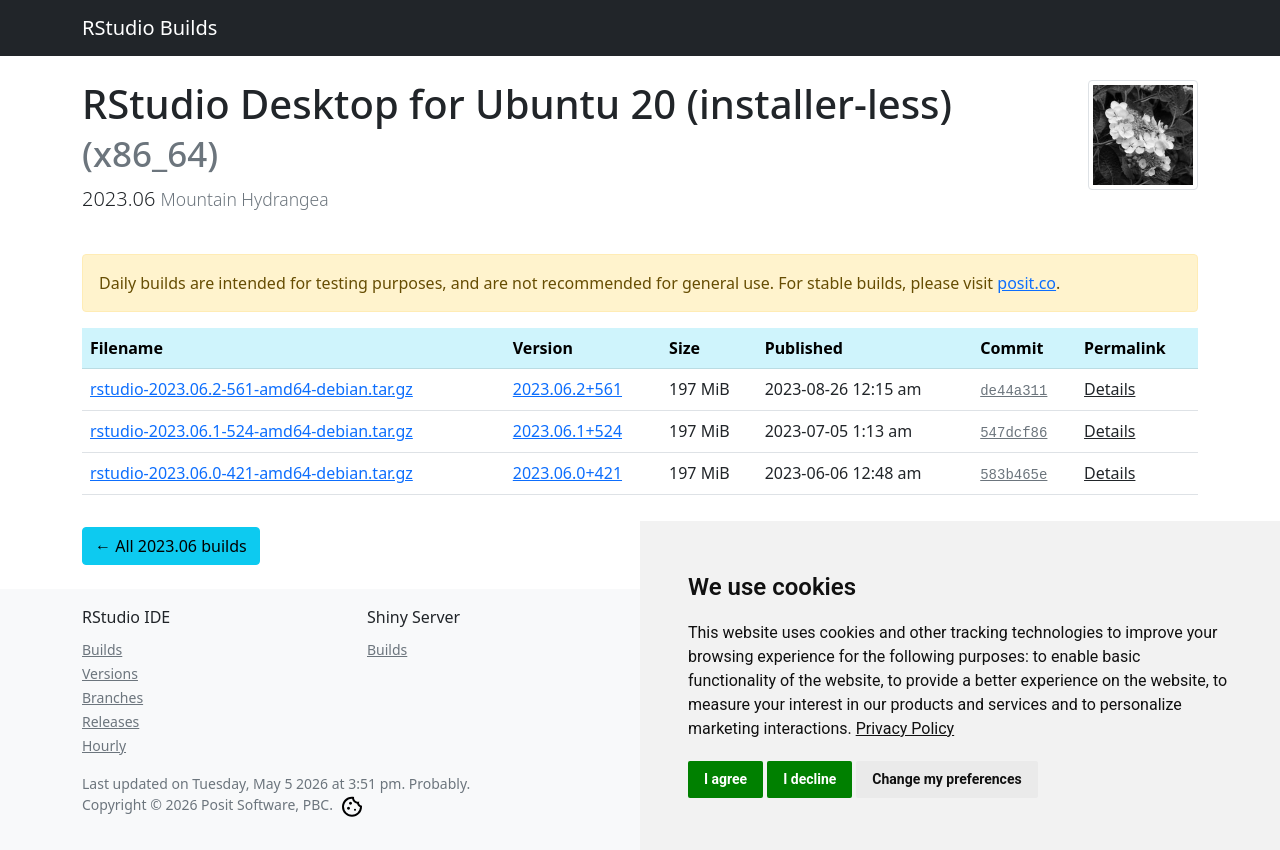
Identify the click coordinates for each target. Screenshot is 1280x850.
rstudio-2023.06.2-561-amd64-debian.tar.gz (251, 389)
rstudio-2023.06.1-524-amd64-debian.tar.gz (251, 431)
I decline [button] (809, 779)
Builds (102, 649)
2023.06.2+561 (567, 389)
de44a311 (1013, 391)
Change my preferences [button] (946, 779)
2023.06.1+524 (567, 431)
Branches (112, 697)
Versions (110, 673)
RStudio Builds (149, 27)
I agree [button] (725, 779)
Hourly (104, 745)
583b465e (1013, 475)
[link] (905, 728)
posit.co (1026, 283)
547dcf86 (1013, 433)
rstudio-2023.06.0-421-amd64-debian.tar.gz (251, 473)
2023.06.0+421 (567, 473)
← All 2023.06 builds (171, 546)
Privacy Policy (905, 728)
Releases (110, 721)
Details (1109, 389)
